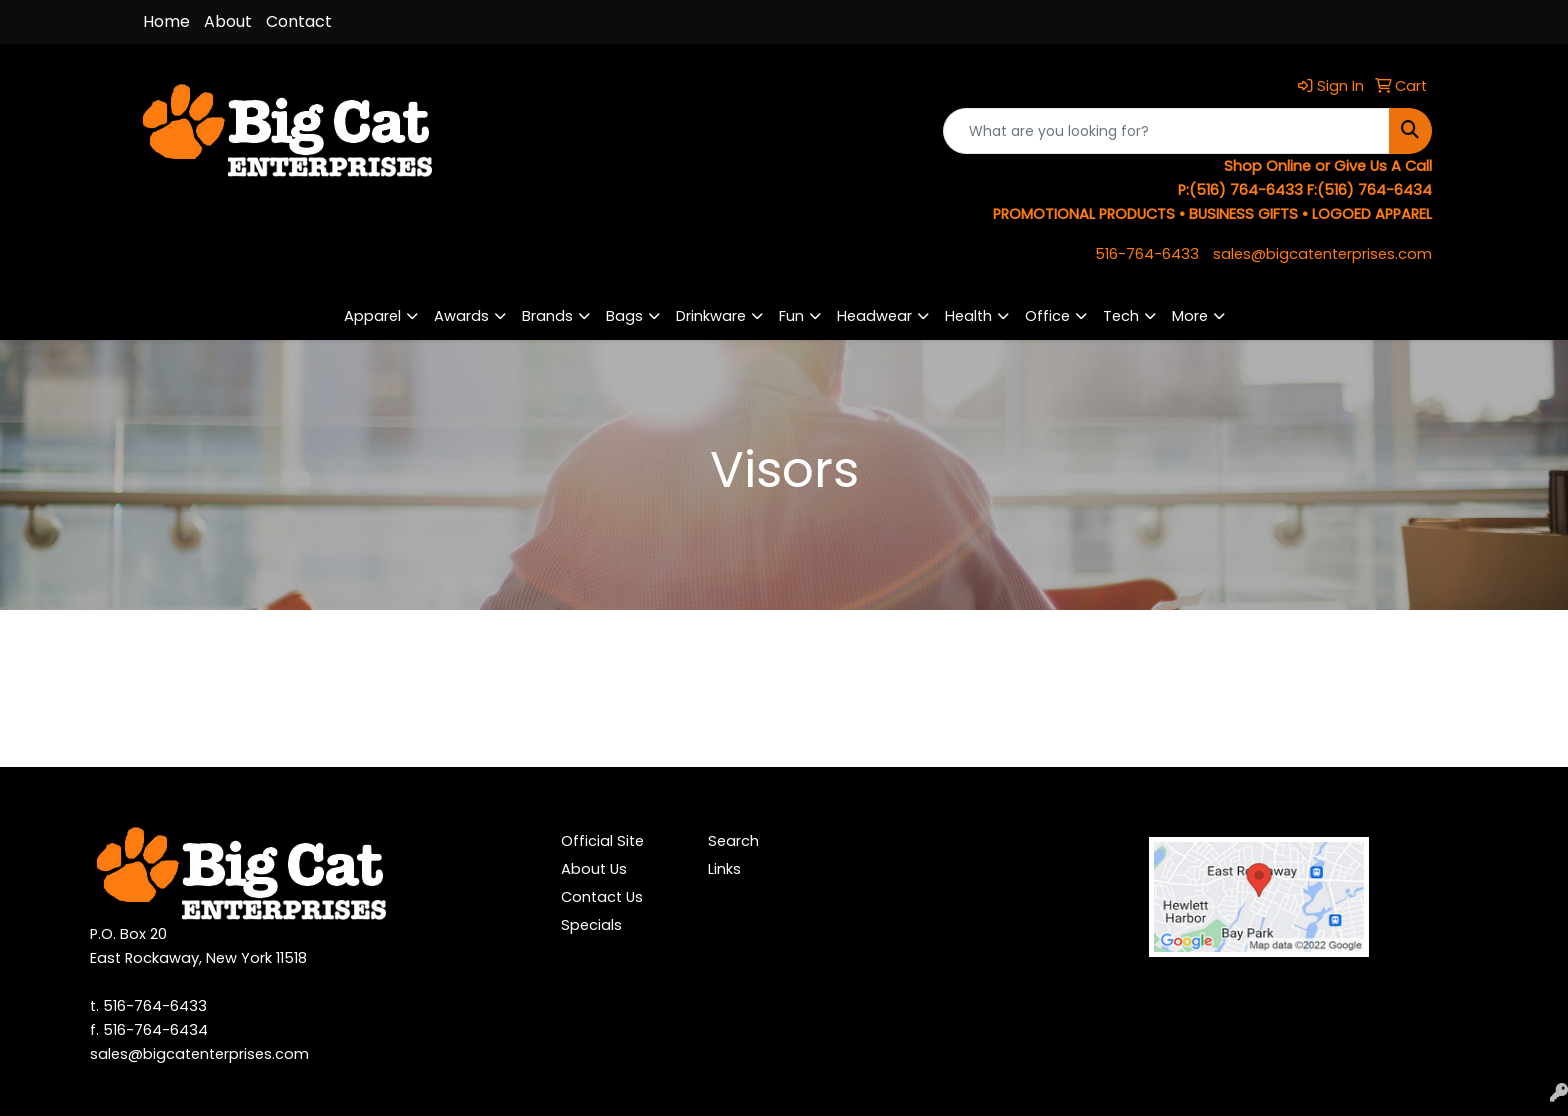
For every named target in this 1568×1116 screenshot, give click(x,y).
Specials (591, 925)
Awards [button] (461, 316)
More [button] (1190, 316)
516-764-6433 (1147, 254)
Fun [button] (791, 316)
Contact (299, 21)
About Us (594, 869)
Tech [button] (1121, 316)
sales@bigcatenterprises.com (1322, 254)
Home (166, 21)
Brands (547, 316)
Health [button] (968, 316)
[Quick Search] (1166, 131)
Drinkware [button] (711, 316)
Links (724, 869)
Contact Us (602, 897)
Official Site (602, 841)
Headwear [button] (874, 316)
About (228, 21)
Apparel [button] (372, 316)
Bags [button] (624, 316)
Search (733, 841)
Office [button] (1047, 316)
